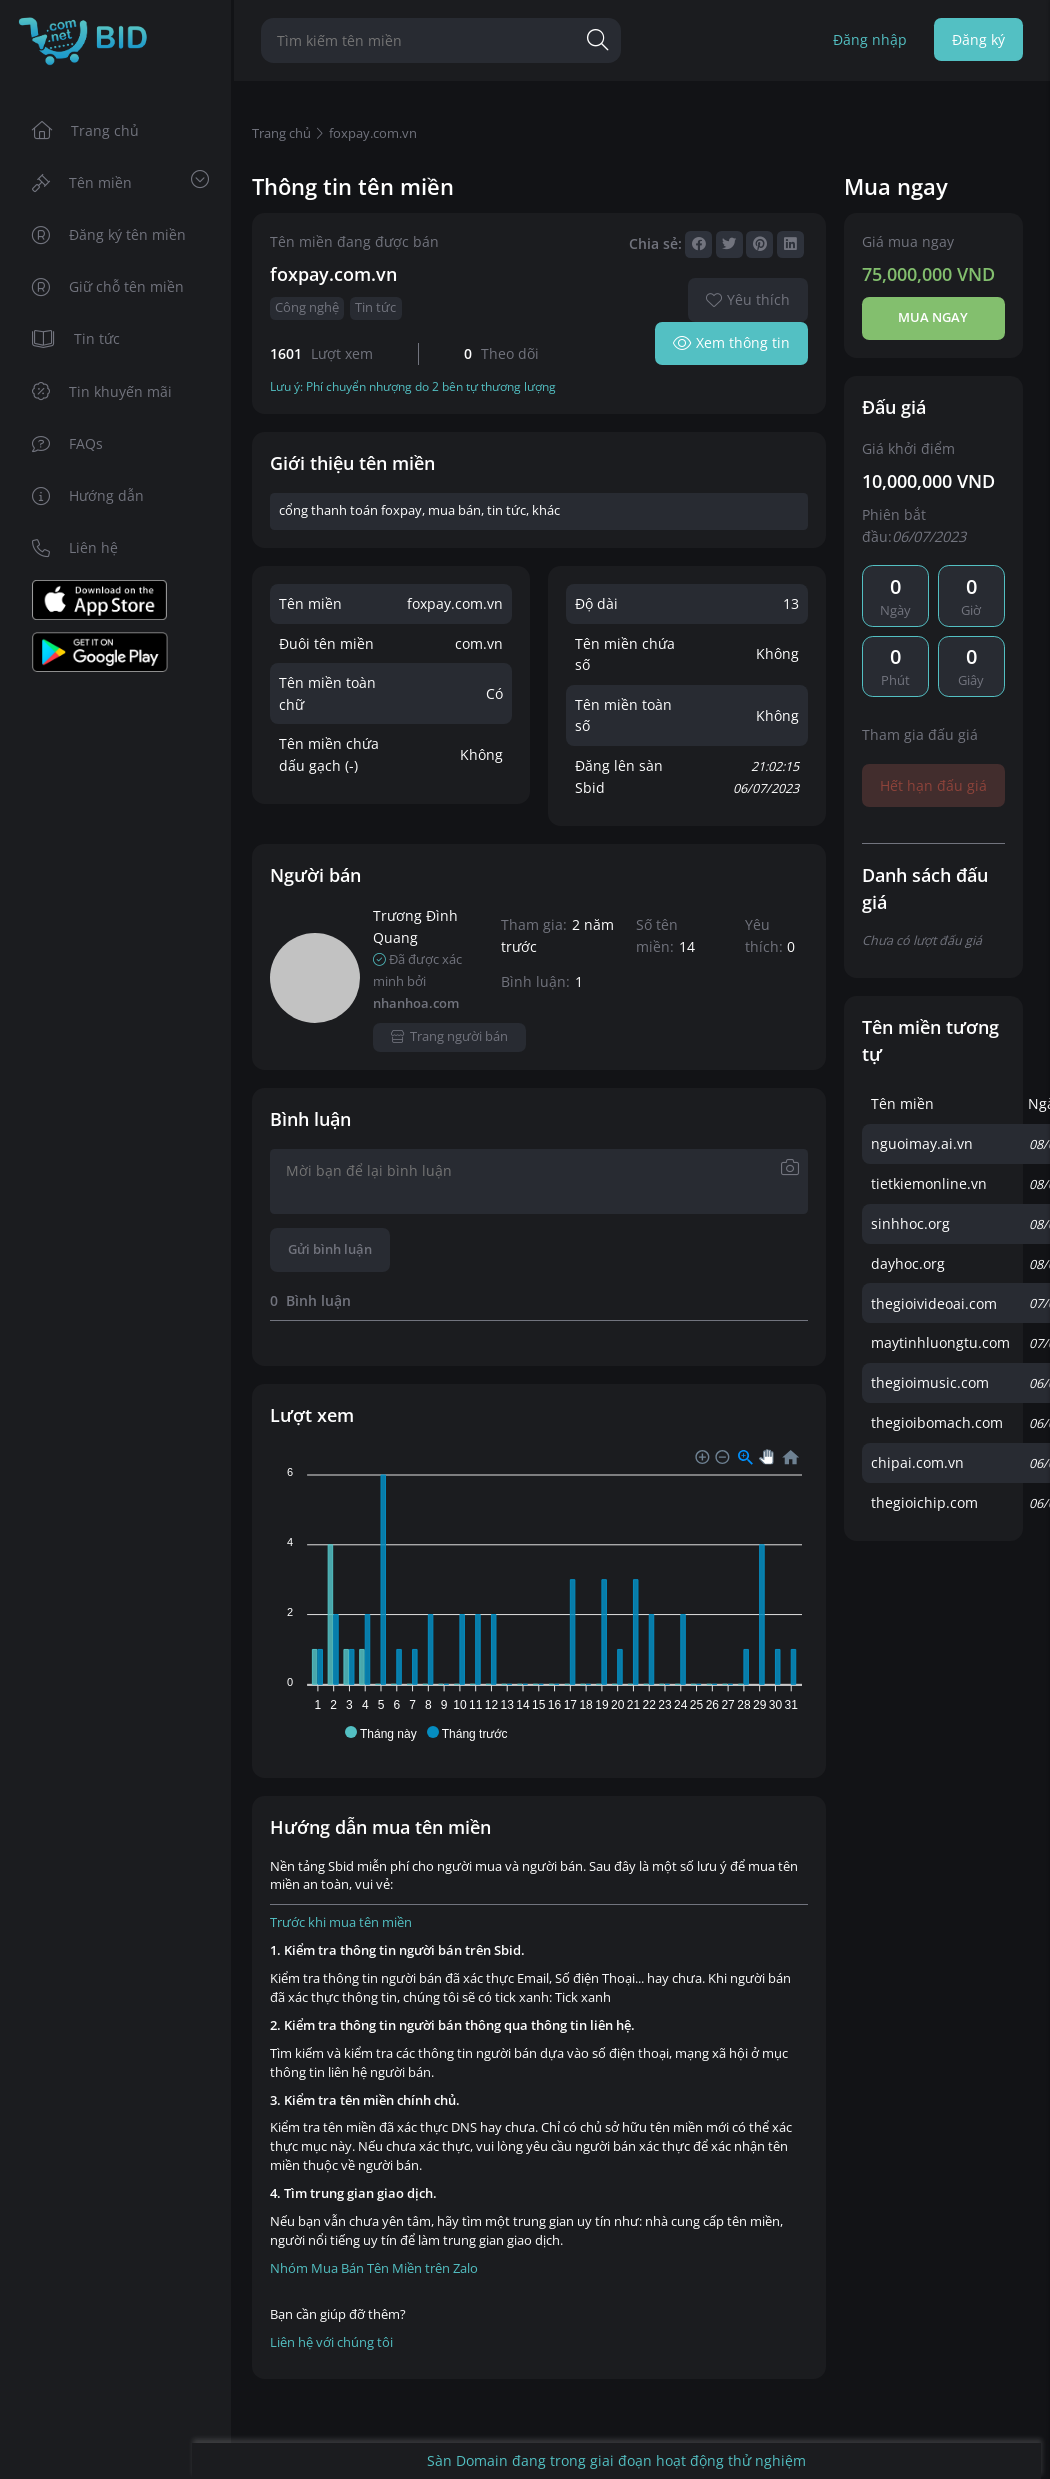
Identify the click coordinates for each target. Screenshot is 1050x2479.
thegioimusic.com (930, 1382)
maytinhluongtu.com (940, 1342)
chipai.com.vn (917, 1462)
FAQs (68, 443)
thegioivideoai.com (934, 1303)
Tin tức (76, 338)
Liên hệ (75, 547)
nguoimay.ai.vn (922, 1143)
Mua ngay (933, 317)
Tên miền (120, 181)
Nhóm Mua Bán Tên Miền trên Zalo (374, 2268)
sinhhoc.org (910, 1223)
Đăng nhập (870, 39)
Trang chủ (86, 130)
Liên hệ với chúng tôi (331, 2342)
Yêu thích (748, 299)
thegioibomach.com (937, 1422)
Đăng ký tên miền (109, 234)
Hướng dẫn (88, 495)
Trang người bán (449, 1036)
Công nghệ (307, 307)
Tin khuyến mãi (102, 391)
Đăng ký (978, 39)
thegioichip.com (924, 1502)
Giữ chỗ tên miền (108, 286)
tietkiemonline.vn (929, 1183)
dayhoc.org (908, 1263)
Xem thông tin (731, 342)
